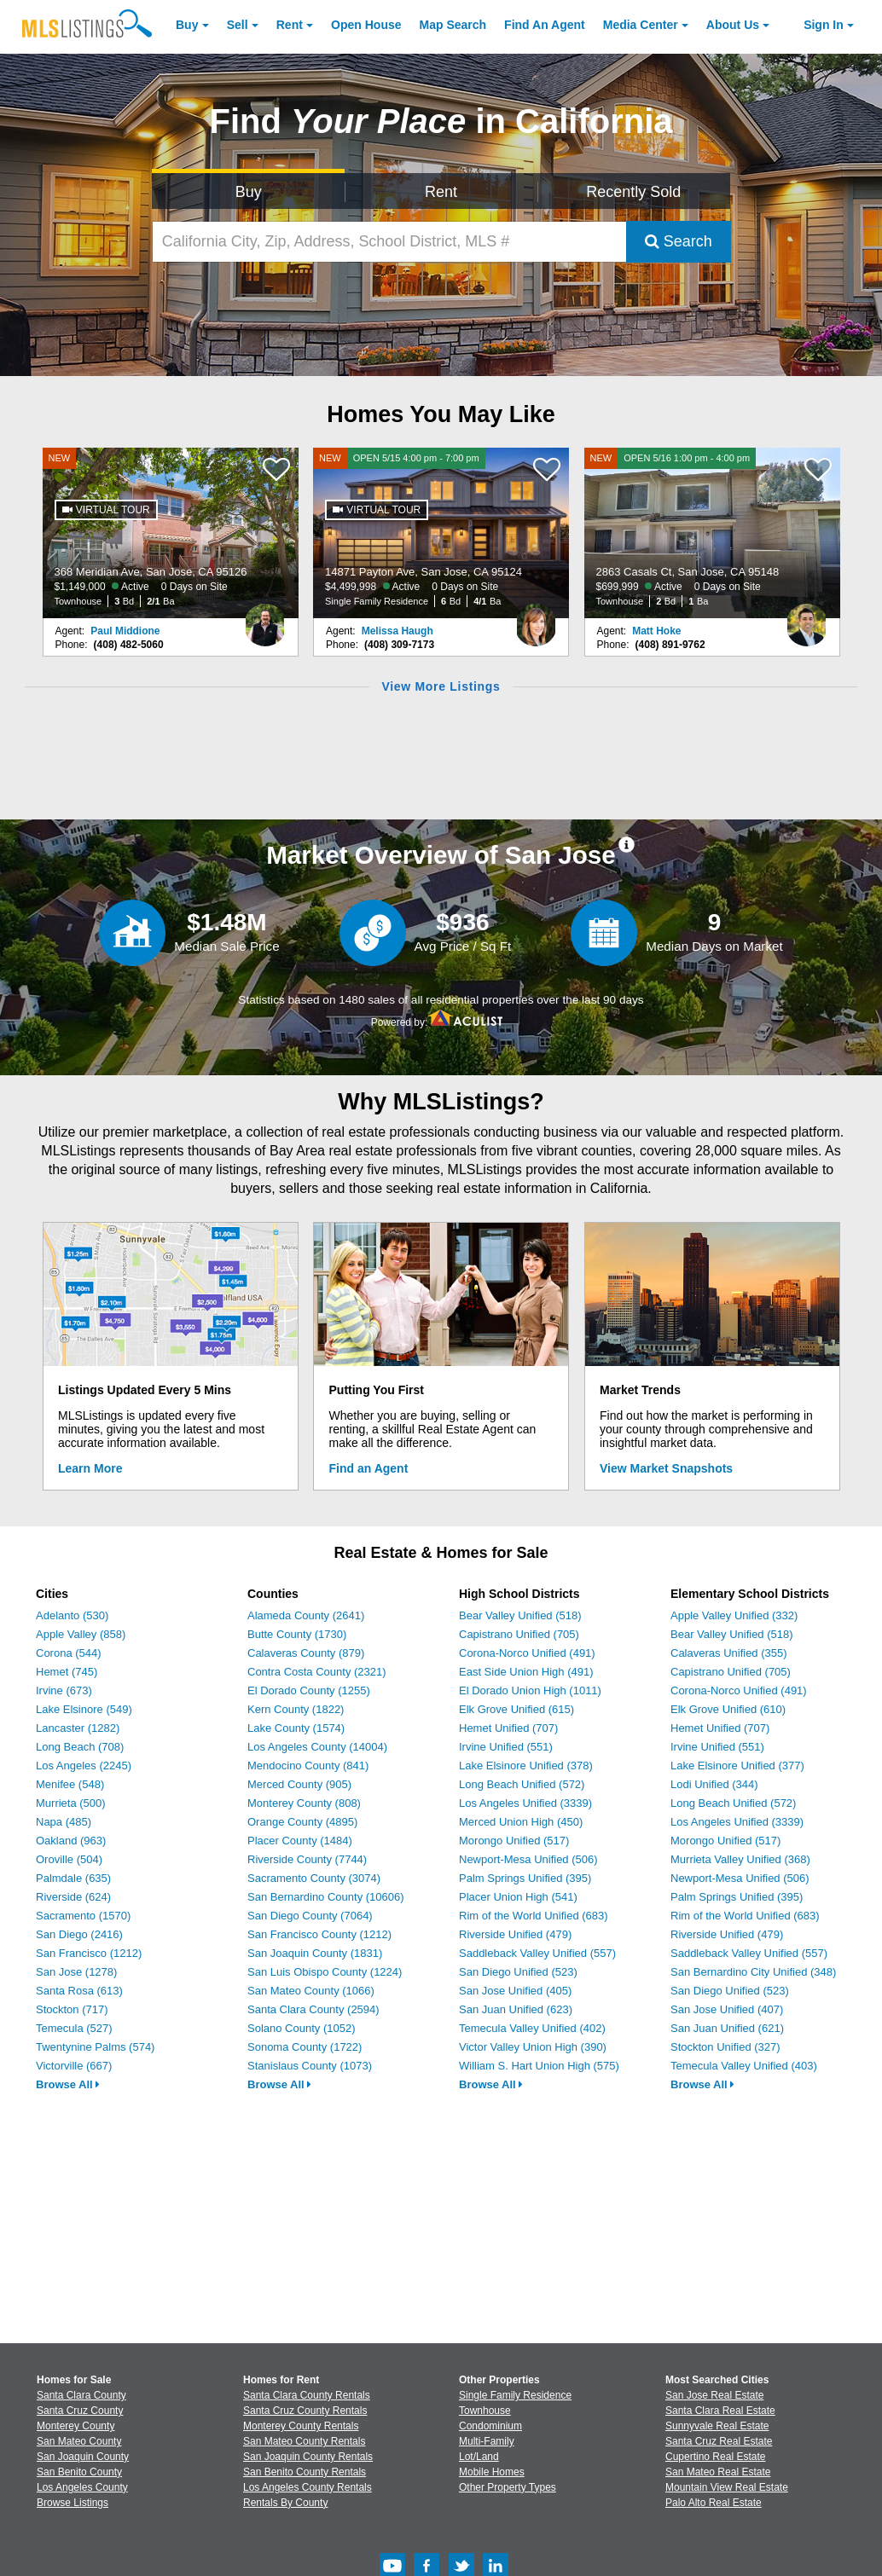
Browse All (68, 2084)
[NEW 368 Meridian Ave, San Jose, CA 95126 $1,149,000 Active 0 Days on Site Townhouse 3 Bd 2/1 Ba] (171, 533)
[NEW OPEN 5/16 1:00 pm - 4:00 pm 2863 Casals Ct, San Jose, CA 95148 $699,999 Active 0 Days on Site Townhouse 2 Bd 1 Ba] (712, 533)
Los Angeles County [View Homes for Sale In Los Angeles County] (82, 2487)
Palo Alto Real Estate (713, 2503)
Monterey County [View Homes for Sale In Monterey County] (75, 2426)
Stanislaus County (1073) (309, 2065)
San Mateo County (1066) (310, 1990)
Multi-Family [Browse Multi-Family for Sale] (486, 2441)
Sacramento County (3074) (313, 1878)
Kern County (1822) (295, 1709)
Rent (289, 25)
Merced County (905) (299, 1784)
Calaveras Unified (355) (728, 1653)
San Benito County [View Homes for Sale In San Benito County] (79, 2472)
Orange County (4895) (302, 1821)
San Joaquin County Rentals (308, 2457)
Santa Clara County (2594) (313, 2009)
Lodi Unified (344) (714, 1784)
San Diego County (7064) (310, 1915)
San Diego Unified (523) (518, 1971)
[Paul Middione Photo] (265, 618)
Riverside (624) (73, 1896)
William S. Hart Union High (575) (539, 2065)
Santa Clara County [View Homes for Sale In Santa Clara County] (81, 2395)
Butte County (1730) (296, 1634)
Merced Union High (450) (521, 1821)
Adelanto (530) (72, 1615)
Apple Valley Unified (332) (734, 1615)
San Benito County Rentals (304, 2472)
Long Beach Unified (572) (521, 1784)
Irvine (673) (64, 1690)
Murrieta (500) (71, 1803)
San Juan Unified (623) (515, 2009)
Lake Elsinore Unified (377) (737, 1765)
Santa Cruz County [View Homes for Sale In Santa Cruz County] (80, 2411)
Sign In (824, 25)
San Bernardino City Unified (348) (753, 1971)
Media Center (640, 25)
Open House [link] (366, 25)
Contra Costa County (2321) (316, 1671)
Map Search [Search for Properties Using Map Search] (453, 25)
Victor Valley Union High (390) (532, 2047)
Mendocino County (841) (307, 1765)
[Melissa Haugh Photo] (535, 618)
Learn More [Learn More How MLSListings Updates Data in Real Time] (90, 1468)
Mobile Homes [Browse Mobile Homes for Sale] (492, 2472)
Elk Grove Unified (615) (516, 1709)
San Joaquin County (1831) (314, 1953)
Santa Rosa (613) (79, 1990)
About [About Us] (732, 25)
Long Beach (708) (80, 1746)
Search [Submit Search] (678, 241)
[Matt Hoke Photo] (807, 618)
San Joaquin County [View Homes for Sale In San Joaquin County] (83, 2457)
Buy (187, 25)
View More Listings (440, 686)
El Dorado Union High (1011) (530, 1690)
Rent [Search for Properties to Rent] (441, 191)
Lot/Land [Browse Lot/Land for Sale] (479, 2457)
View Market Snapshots (666, 1468)
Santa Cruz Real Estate (718, 2441)
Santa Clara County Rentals (306, 2395)
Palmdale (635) (73, 1878)
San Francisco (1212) (89, 1953)
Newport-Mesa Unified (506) (528, 1859)
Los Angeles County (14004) (317, 1746)
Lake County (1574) (296, 1728)
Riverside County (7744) (307, 1859)
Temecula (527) (74, 2028)
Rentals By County (285, 2503)
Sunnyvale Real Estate (717, 2426)
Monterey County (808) (304, 1803)
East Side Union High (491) (526, 1671)
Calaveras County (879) (305, 1653)
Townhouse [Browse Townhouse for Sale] (485, 2411)
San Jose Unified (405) (515, 1990)
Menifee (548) (70, 1784)
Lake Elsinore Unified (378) (526, 1765)
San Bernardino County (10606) (325, 1896)
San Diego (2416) (79, 1934)
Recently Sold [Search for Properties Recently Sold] (633, 191)
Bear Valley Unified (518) (520, 1615)
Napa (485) (63, 1821)
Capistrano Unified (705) (519, 1634)
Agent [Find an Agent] (544, 25)
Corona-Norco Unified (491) (527, 1653)
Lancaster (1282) (77, 1728)
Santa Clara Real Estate (720, 2411)
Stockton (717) (72, 2009)
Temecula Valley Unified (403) (743, 2065)
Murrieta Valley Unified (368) (740, 1859)
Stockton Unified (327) (725, 2047)
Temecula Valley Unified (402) (532, 2028)
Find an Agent (369, 1468)
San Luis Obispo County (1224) (324, 1971)
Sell (237, 25)
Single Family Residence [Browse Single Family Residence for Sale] (515, 2395)
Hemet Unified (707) (508, 1728)
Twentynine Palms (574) (95, 2047)
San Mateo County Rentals (304, 2441)
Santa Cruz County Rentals (305, 2411)
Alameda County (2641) (305, 1615)
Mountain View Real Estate (726, 2487)
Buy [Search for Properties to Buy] (248, 191)
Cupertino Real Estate (715, 2457)
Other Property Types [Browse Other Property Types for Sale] (507, 2487)
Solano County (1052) (301, 2028)
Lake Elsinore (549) (84, 1709)
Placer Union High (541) (518, 1896)
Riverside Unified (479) (515, 1934)
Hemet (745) (66, 1671)
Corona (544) (69, 1653)
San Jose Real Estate (714, 2395)
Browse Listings (72, 2503)
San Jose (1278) (76, 1971)
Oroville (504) (69, 1859)
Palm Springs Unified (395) (525, 1878)
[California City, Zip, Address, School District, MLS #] (389, 242)
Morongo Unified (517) (514, 1840)
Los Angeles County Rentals (307, 2487)
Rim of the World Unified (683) (533, 1915)
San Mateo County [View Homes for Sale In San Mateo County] (79, 2441)
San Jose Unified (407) (726, 2009)
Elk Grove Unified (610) (728, 1709)
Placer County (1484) (299, 1840)
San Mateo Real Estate (717, 2472)
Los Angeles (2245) (83, 1765)
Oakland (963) (71, 1840)
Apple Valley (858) (80, 1634)
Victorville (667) (74, 2065)
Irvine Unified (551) (506, 1746)
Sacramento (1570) (83, 1915)
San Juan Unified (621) (727, 2028)
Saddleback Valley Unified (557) (537, 1953)
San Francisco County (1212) (319, 1934)
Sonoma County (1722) (304, 2047)
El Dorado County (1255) (308, 1690)
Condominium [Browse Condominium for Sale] (490, 2426)
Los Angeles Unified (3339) (525, 1803)
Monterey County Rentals (300, 2426)
